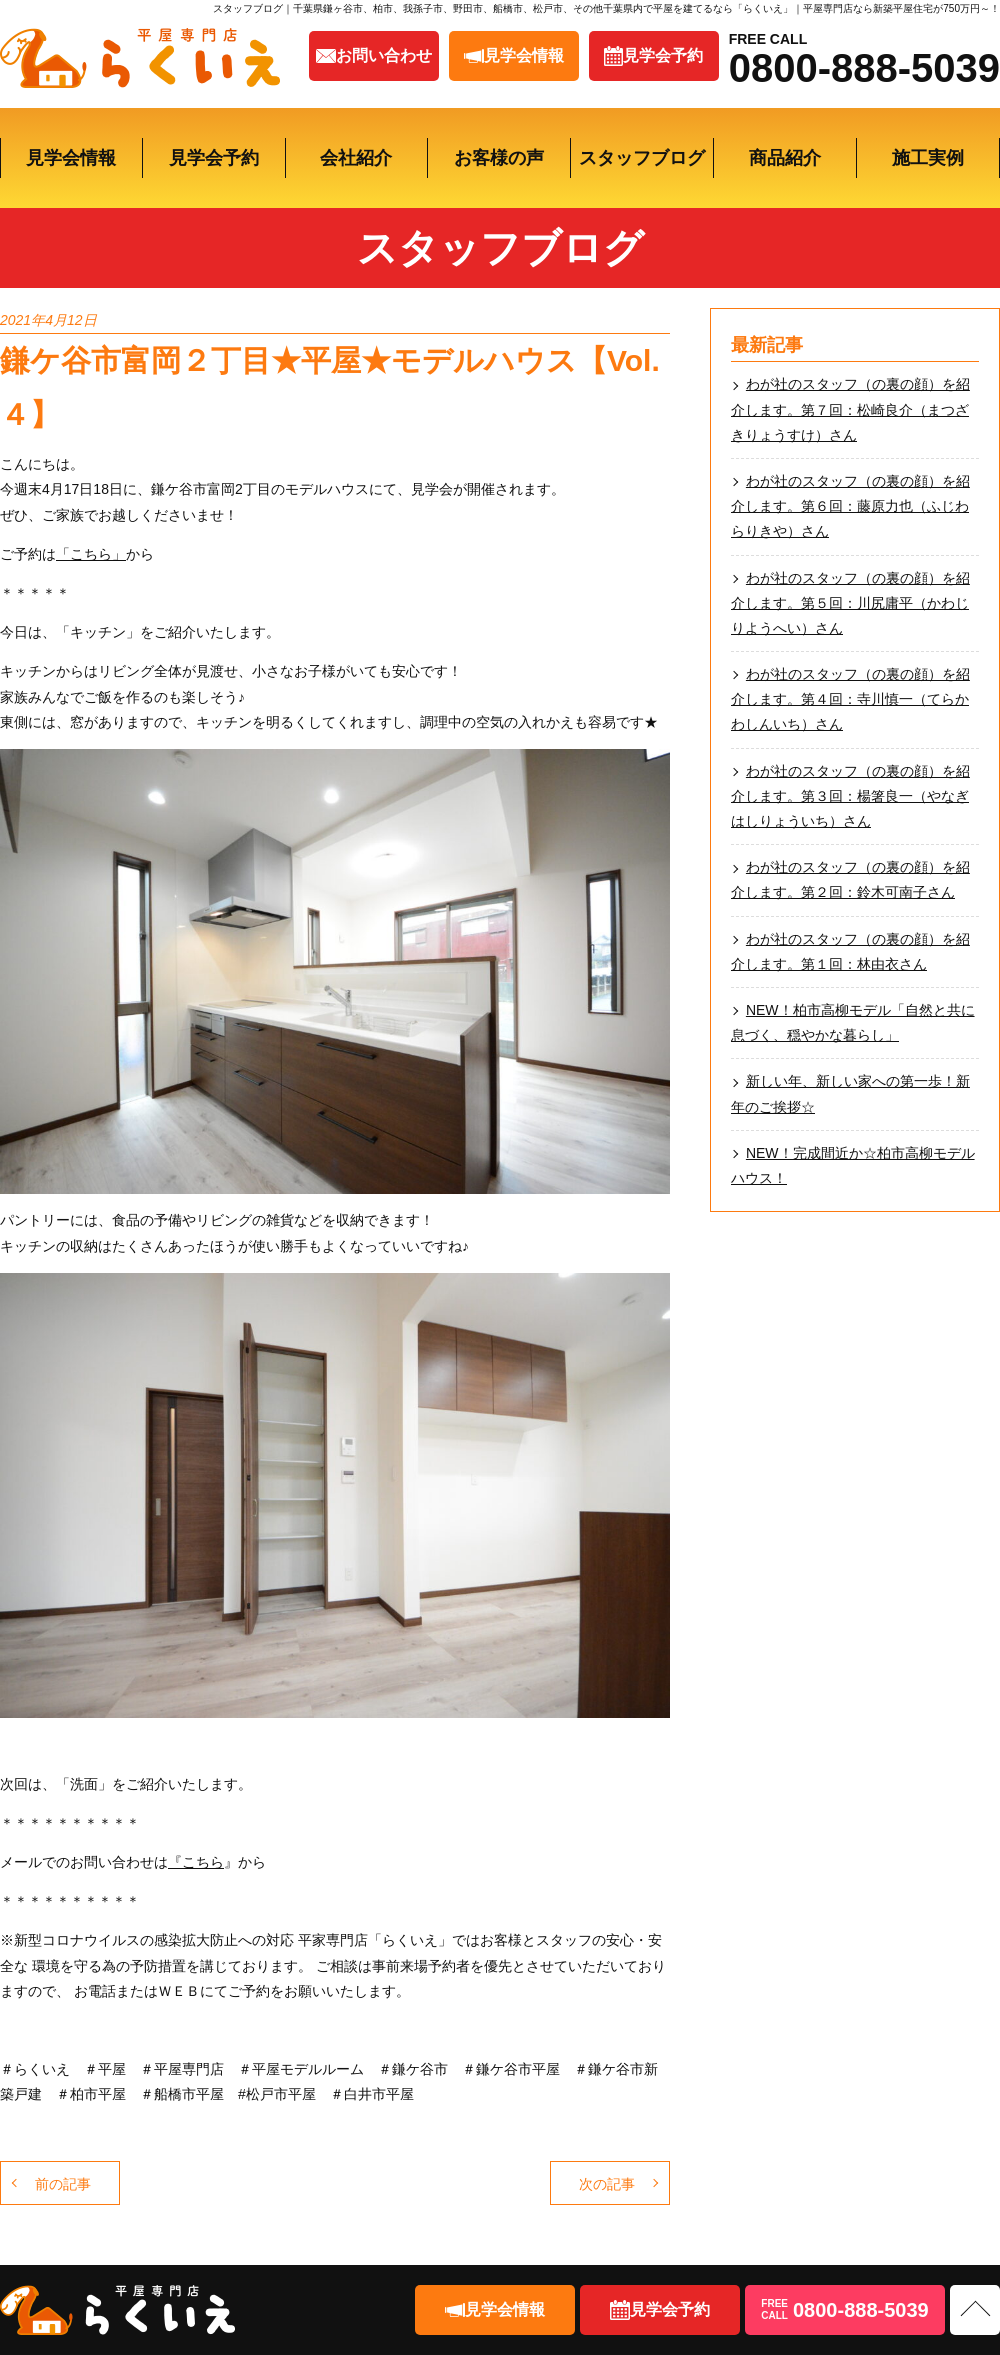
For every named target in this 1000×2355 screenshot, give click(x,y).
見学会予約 (214, 158)
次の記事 (607, 2184)
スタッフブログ (642, 158)
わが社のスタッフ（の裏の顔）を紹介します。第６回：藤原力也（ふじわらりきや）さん (850, 506)
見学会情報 (71, 158)
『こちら (196, 1862)
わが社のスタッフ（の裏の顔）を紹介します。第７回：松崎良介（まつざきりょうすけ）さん (850, 409)
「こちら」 (91, 554)
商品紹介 (785, 158)
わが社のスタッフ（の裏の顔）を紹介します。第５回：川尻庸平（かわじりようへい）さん (850, 603)
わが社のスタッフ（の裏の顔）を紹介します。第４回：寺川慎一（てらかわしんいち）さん (850, 699)
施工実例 (928, 158)
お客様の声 (499, 158)
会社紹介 (356, 158)
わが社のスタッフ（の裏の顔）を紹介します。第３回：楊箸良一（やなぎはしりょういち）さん (850, 796)
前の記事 (63, 2184)
